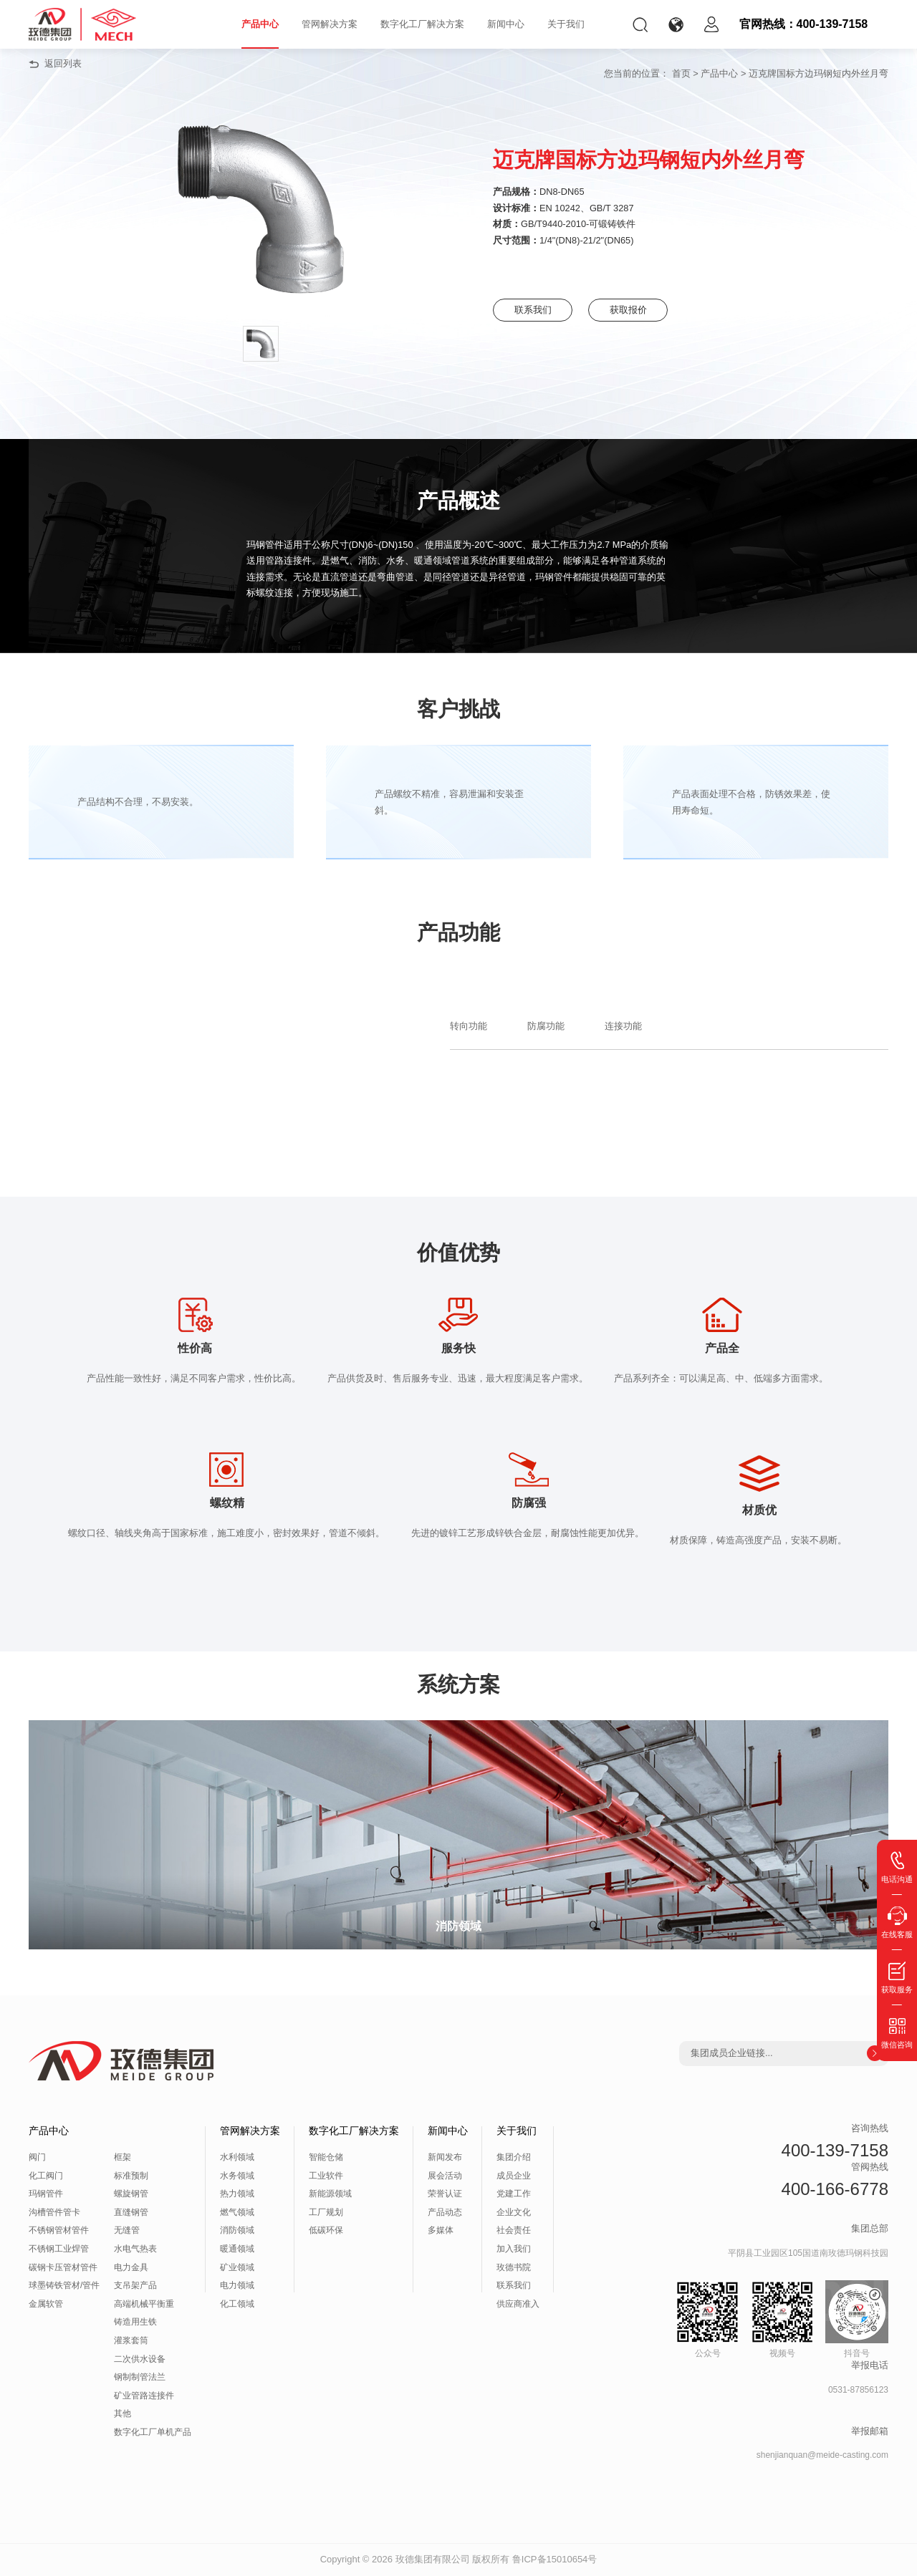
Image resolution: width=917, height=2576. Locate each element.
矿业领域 (237, 2267)
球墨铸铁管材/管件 (64, 2285)
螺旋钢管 (131, 2194)
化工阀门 (46, 2176)
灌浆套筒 (131, 2340)
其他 (122, 2413)
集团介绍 (513, 2157)
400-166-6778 (835, 2189)
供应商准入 (517, 2304)
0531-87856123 (858, 2390)
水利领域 (237, 2157)
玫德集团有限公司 (432, 2559)
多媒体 (440, 2230)
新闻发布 (445, 2157)
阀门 (37, 2157)
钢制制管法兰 (139, 2377)
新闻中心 (505, 24)
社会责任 (513, 2230)
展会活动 (445, 2176)
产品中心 (260, 24)
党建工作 (513, 2194)
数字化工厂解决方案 (422, 24)
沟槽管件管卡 (54, 2212)
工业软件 (326, 2176)
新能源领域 (330, 2194)
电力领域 (237, 2285)
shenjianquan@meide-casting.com (822, 2455)
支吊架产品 (135, 2285)
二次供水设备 (139, 2359)
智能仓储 (326, 2157)
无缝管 (127, 2230)
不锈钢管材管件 (59, 2230)
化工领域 (237, 2304)
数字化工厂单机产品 (152, 2432)
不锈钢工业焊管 (59, 2249)
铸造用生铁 (135, 2322)
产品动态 (445, 2212)
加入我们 (513, 2249)
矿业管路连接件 (144, 2396)
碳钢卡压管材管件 (63, 2267)
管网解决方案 (329, 24)
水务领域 (237, 2176)
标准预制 (131, 2176)
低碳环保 (326, 2230)
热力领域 (237, 2194)
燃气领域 (237, 2212)
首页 (681, 73)
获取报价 (643, 309)
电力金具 (131, 2267)
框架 (122, 2157)
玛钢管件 (46, 2194)
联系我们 (536, 309)
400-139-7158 (835, 2150)
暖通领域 (237, 2249)
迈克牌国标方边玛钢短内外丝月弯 (818, 73)
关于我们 (566, 24)
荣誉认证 (445, 2194)
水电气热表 (135, 2249)
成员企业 (513, 2176)
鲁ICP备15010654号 (554, 2559)
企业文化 (513, 2212)
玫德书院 (513, 2267)
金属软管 (46, 2304)
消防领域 (237, 2230)
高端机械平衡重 (144, 2304)
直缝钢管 (131, 2212)
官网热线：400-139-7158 (803, 24)
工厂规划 (326, 2212)
